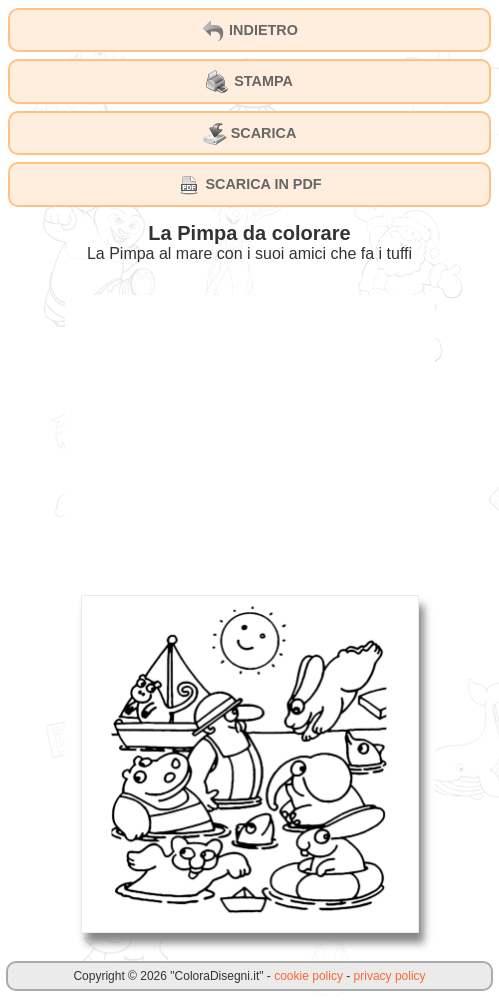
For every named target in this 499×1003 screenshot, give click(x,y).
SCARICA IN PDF (249, 185)
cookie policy (308, 976)
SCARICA (250, 134)
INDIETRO (249, 31)
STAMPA (249, 82)
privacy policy (390, 976)
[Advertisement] (250, 435)
